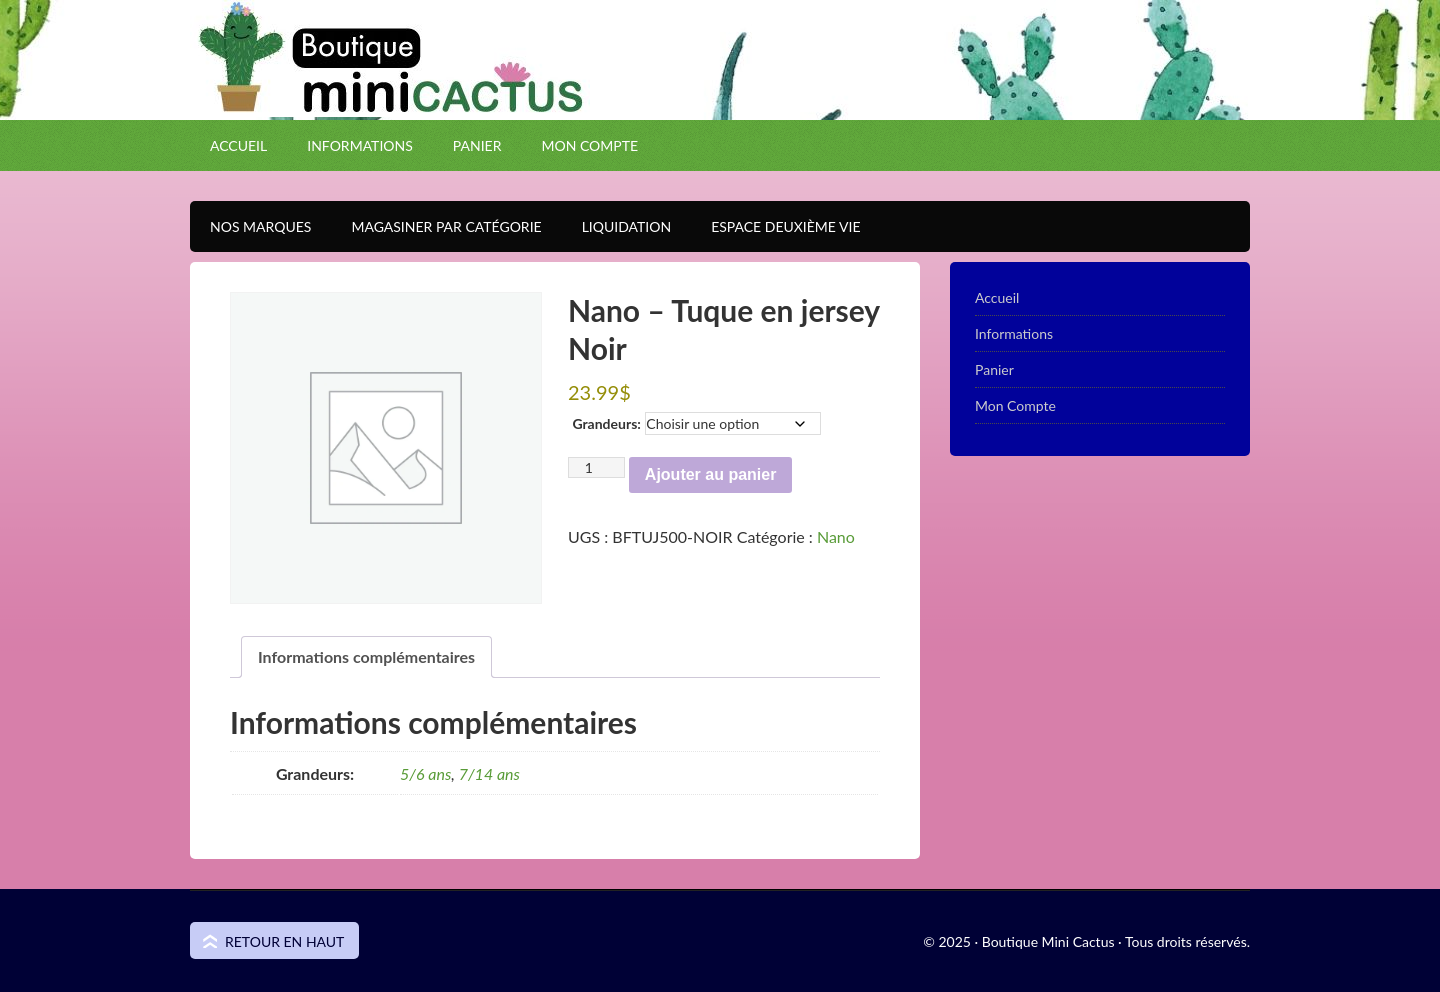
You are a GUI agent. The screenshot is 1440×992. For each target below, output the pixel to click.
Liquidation (616, 226)
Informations (360, 145)
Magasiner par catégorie (436, 226)
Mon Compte (589, 145)
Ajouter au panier (711, 474)
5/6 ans (425, 773)
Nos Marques (250, 226)
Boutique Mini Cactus (720, 95)
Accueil (238, 145)
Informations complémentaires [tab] (366, 656)
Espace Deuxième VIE (775, 226)
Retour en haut (284, 941)
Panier (477, 145)
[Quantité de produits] (596, 467)
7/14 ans (489, 773)
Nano (836, 536)
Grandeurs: (606, 423)
